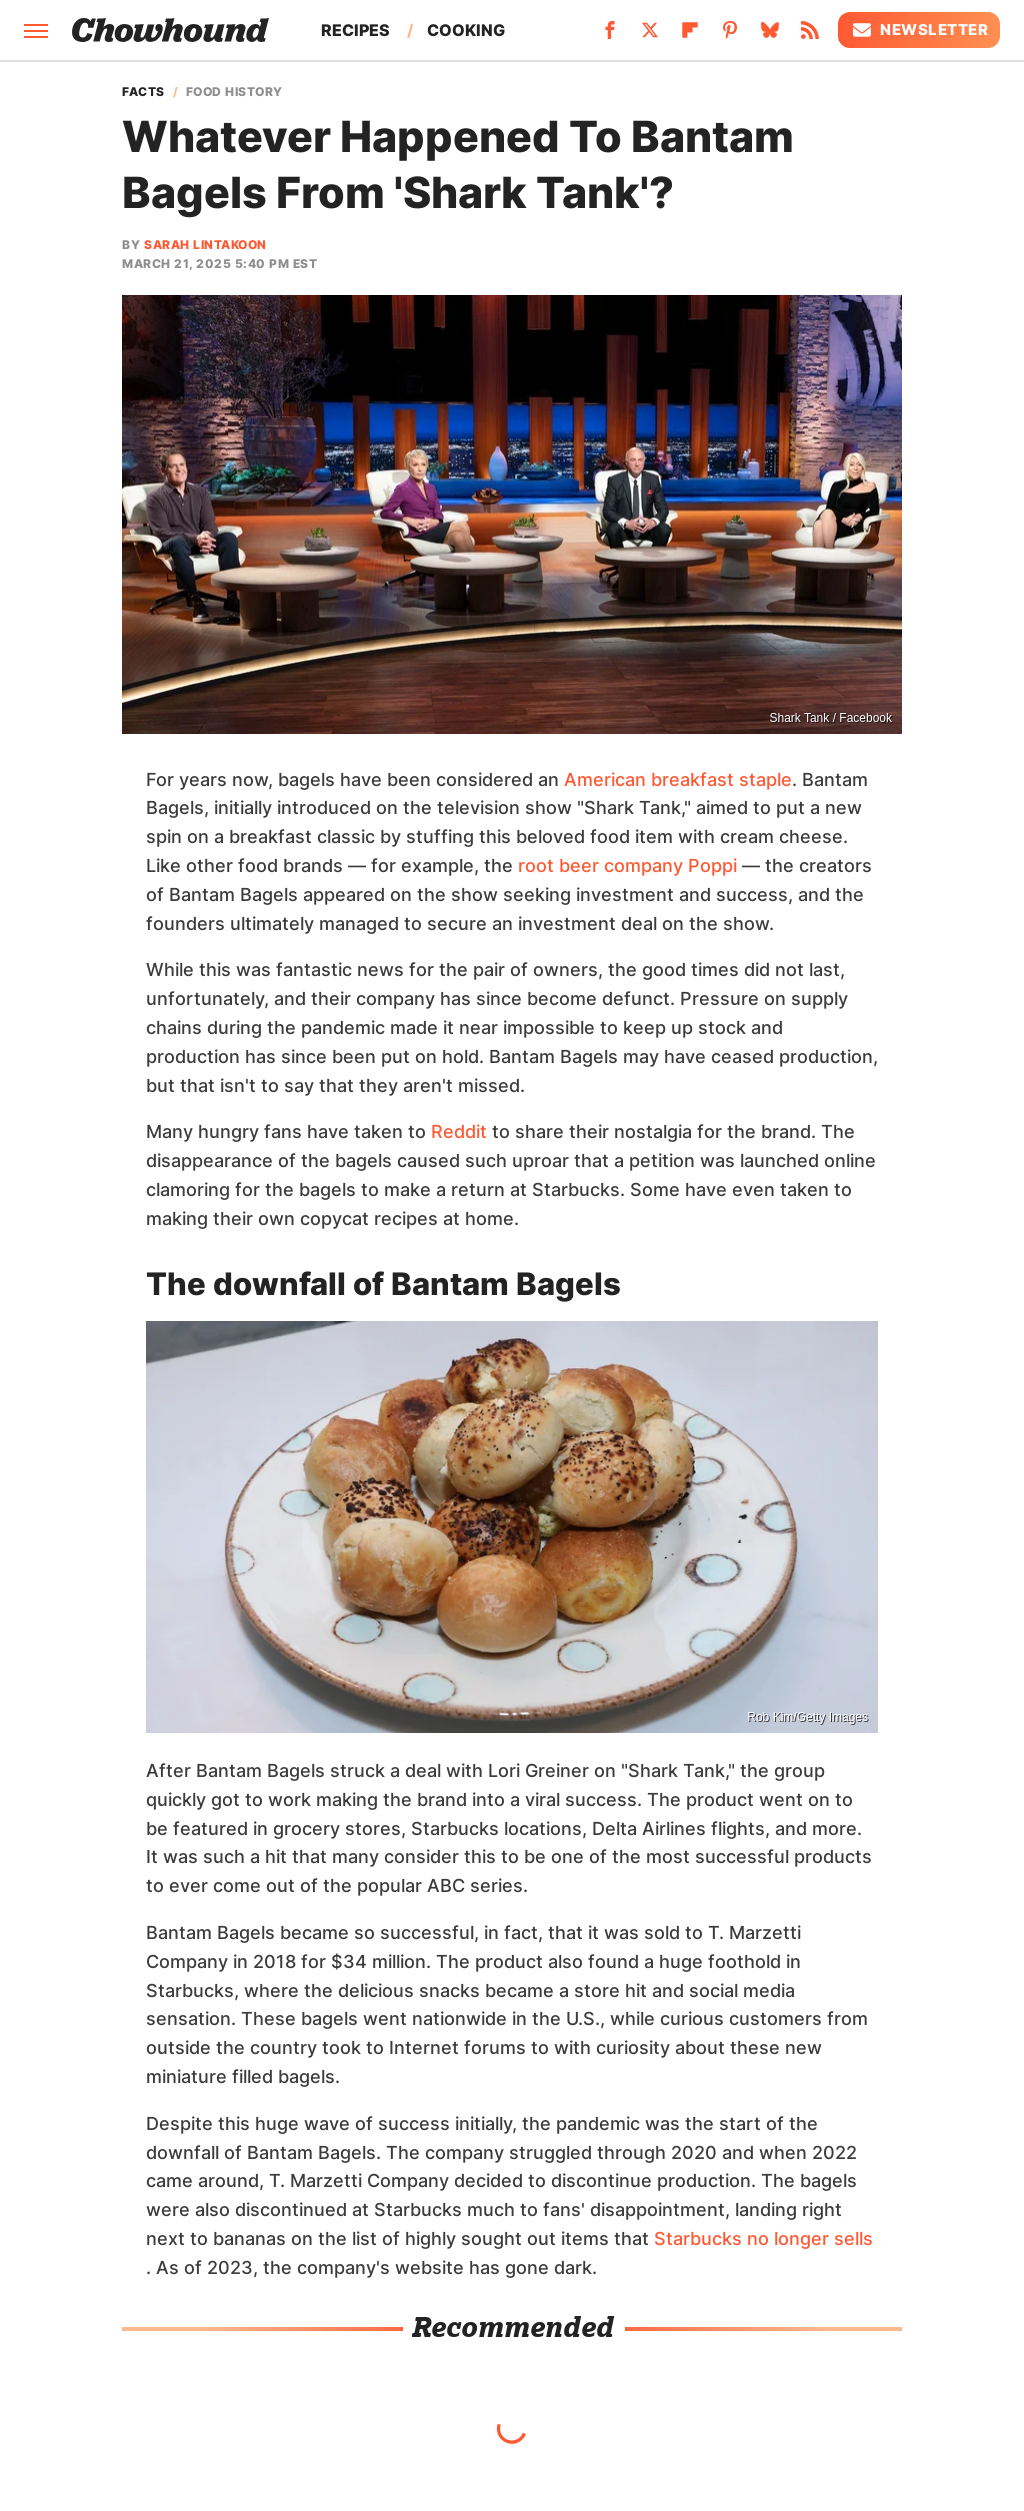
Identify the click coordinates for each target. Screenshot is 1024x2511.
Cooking (466, 30)
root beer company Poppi (627, 865)
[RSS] (810, 36)
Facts (143, 92)
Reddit (459, 1131)
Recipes (355, 30)
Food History (234, 92)
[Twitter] (650, 36)
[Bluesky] (770, 36)
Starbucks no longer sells (763, 2238)
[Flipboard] (690, 36)
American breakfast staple (678, 779)
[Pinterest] (730, 36)
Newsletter (919, 30)
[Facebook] (610, 36)
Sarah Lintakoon (205, 244)
